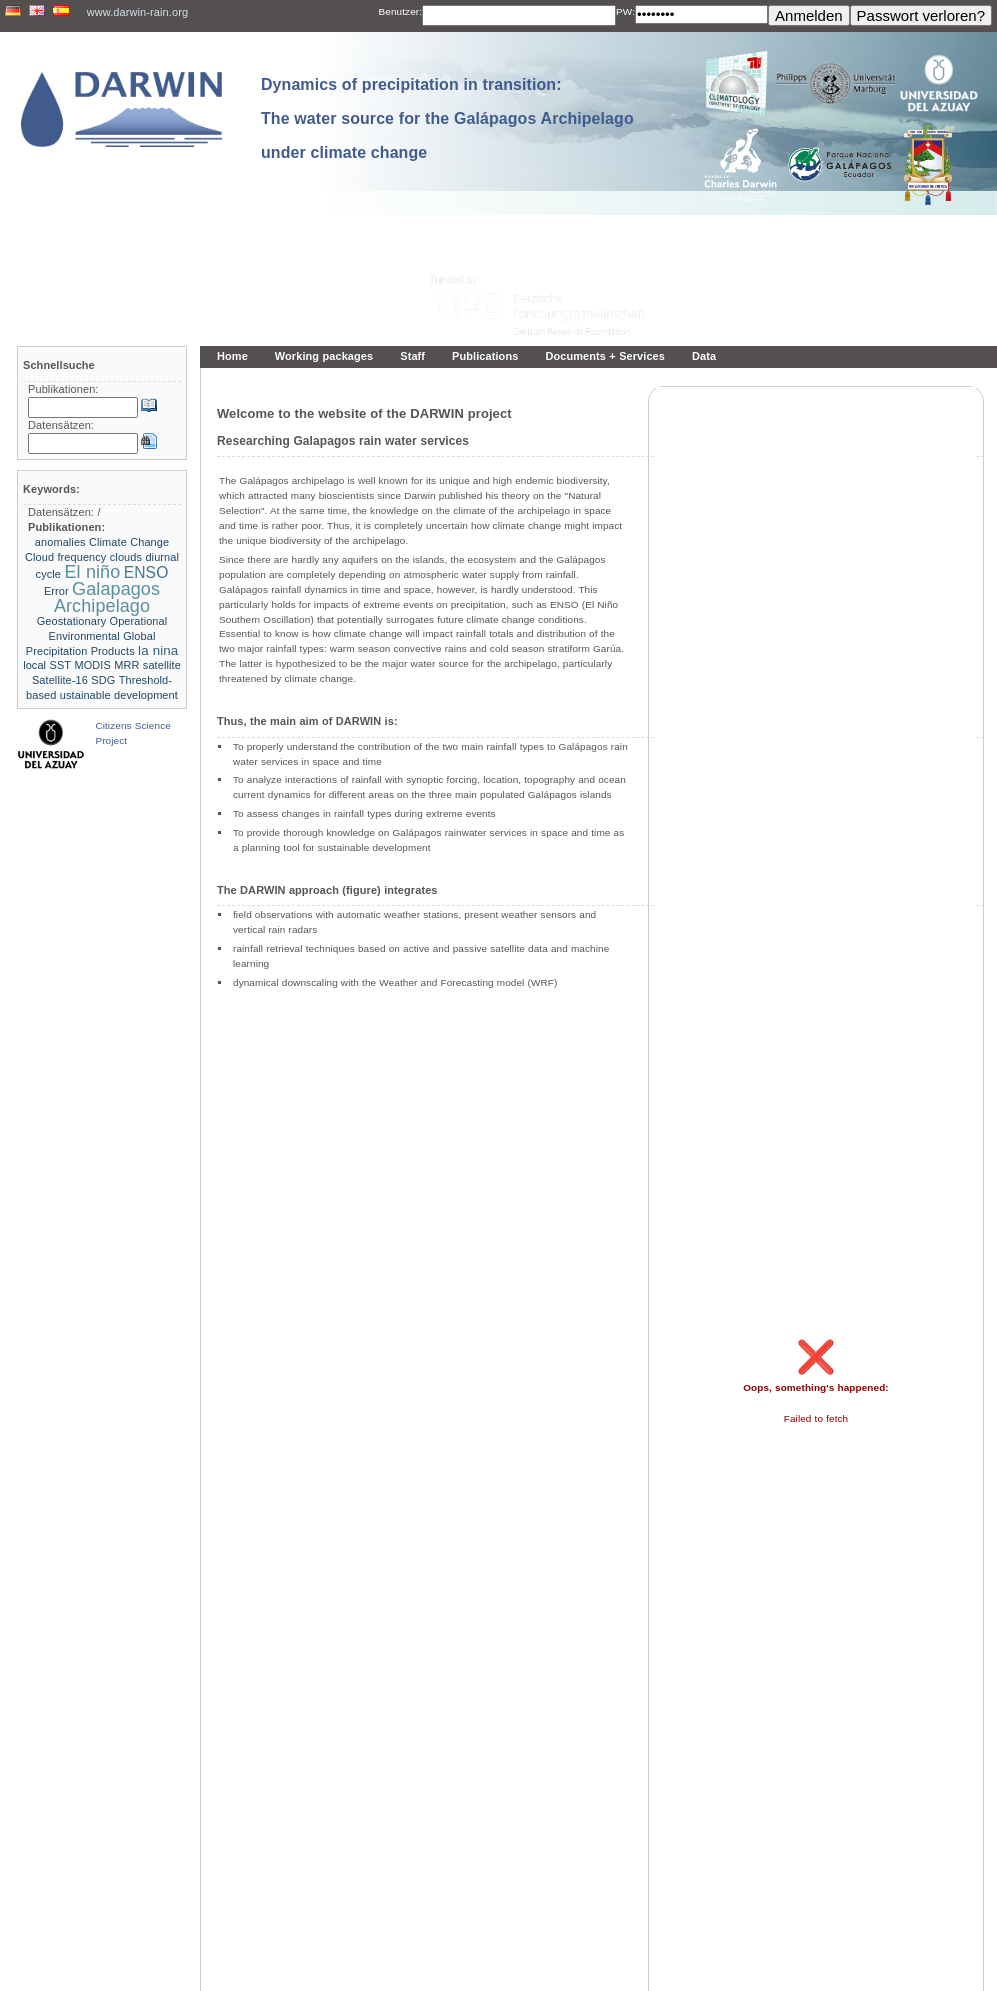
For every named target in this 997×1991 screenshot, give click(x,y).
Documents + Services (605, 356)
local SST (47, 665)
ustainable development (119, 695)
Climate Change (129, 542)
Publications (485, 356)
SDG (103, 680)
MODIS (92, 665)
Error (56, 591)
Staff (412, 356)
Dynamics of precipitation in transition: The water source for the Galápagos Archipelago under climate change (447, 118)
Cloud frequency (65, 557)
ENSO (146, 572)
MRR (126, 665)
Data (704, 356)
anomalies (60, 542)
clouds (126, 557)
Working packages (324, 356)
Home (232, 356)
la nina (158, 650)
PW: (625, 11)
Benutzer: (401, 11)
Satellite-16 (60, 680)
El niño (92, 572)
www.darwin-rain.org (138, 12)
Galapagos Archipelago (107, 597)
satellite (162, 665)
